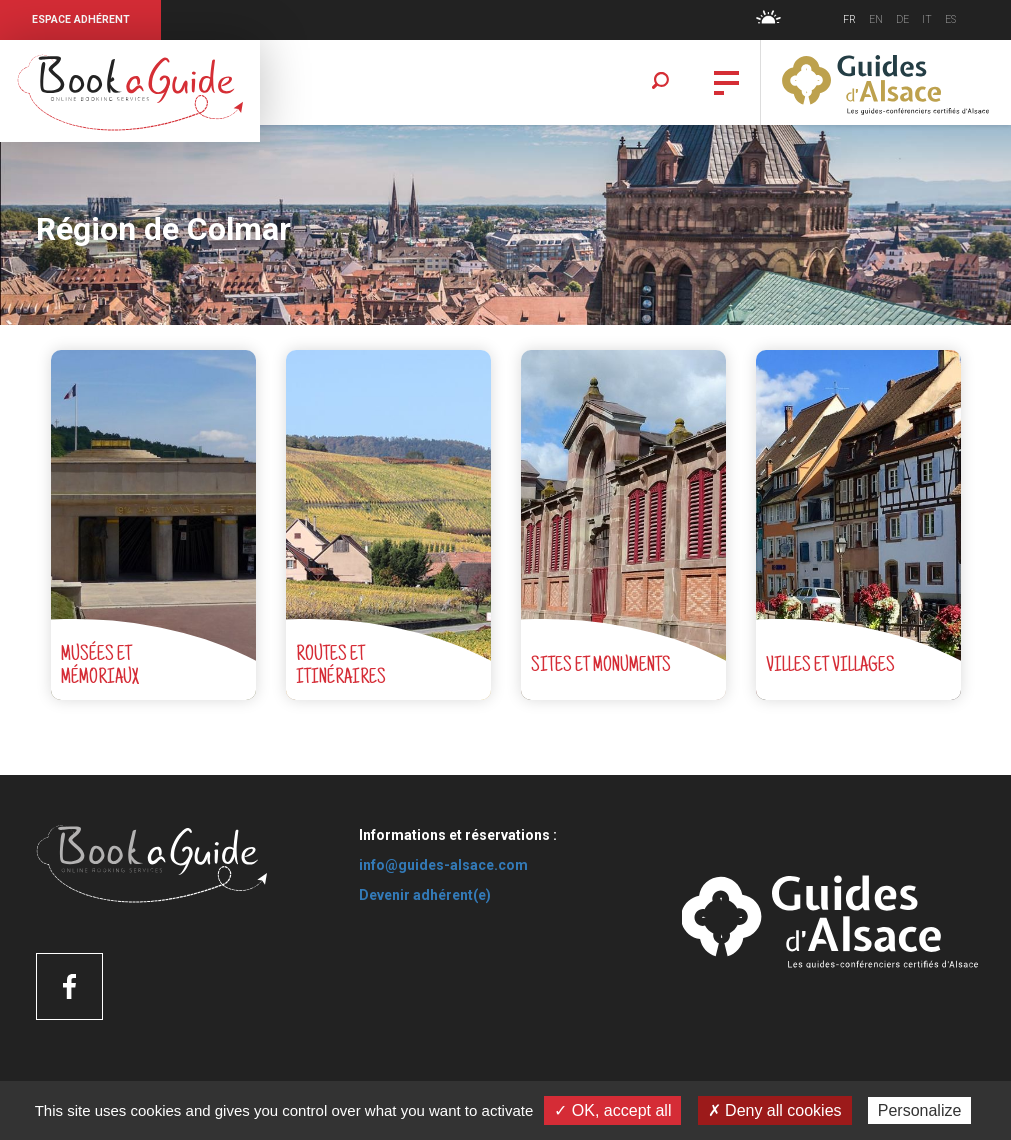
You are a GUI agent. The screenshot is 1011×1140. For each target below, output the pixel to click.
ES (950, 19)
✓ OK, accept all (612, 1110)
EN (876, 19)
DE (902, 19)
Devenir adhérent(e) (425, 895)
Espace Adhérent (81, 19)
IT (927, 19)
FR (849, 19)
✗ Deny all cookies (775, 1110)
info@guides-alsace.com (443, 865)
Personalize (920, 1110)
